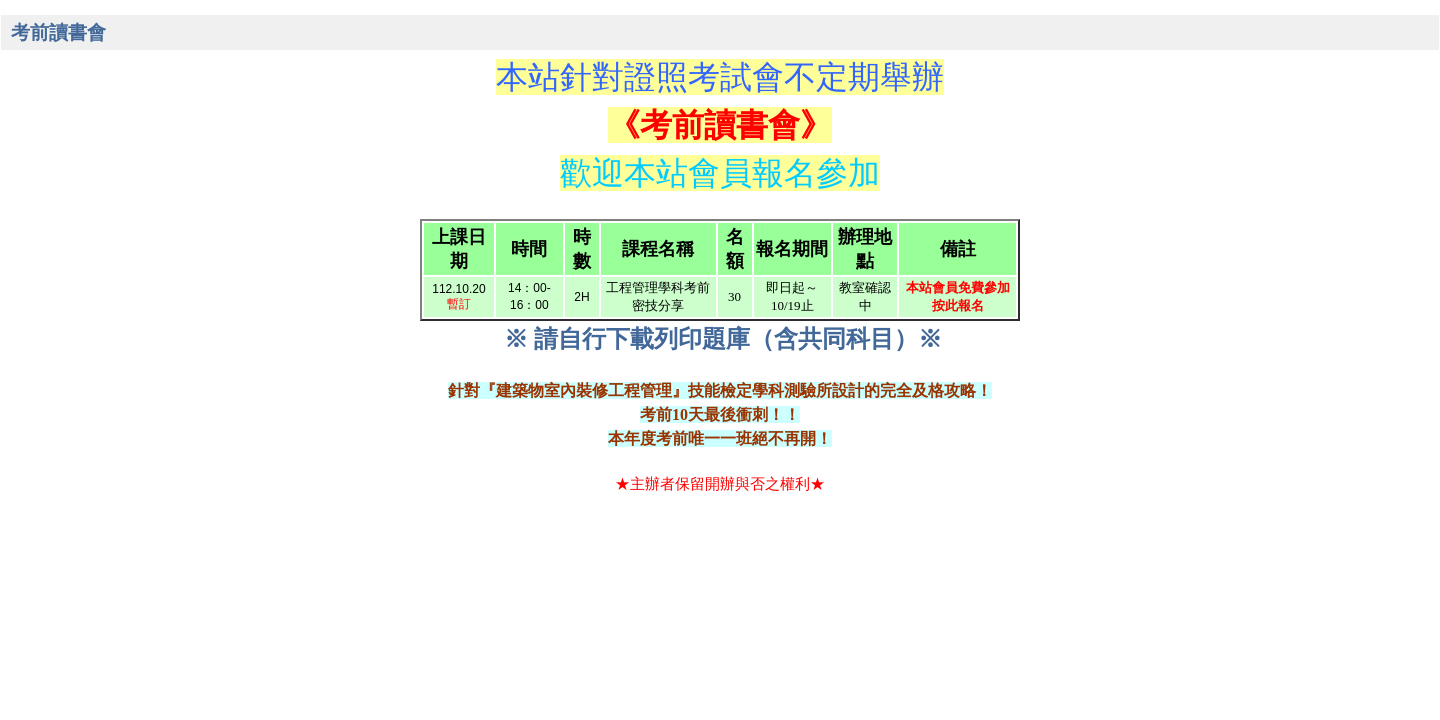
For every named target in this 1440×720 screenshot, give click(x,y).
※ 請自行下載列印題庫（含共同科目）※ (723, 339)
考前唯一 (688, 438)
